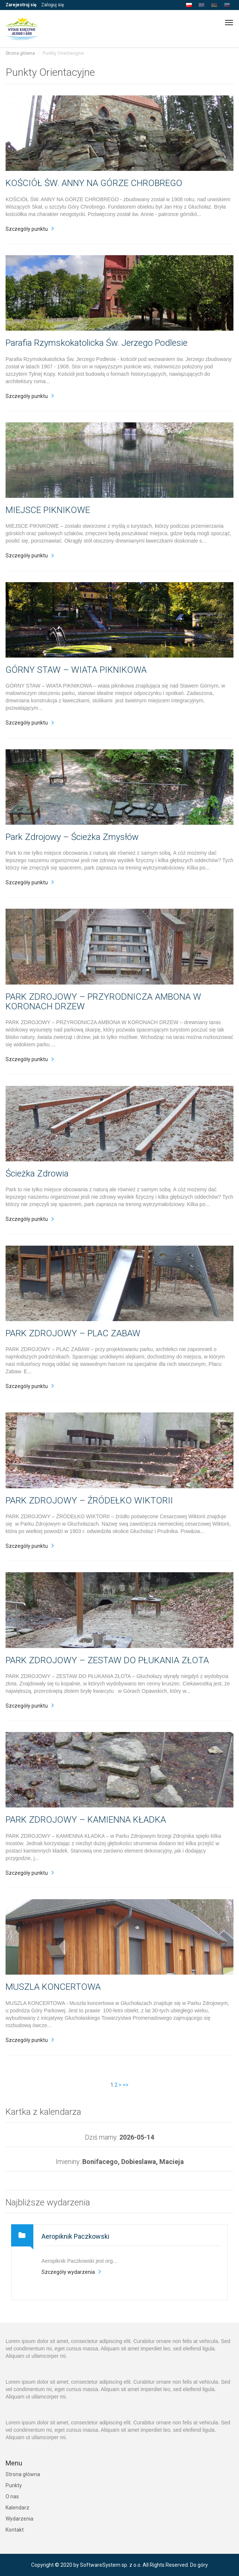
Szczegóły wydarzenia (68, 2272)
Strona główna (20, 53)
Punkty (14, 2485)
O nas (12, 2496)
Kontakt (15, 2530)
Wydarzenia (19, 2519)
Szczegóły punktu (27, 229)
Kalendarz (17, 2508)
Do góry (199, 2565)
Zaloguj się (52, 4)
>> (126, 2085)
